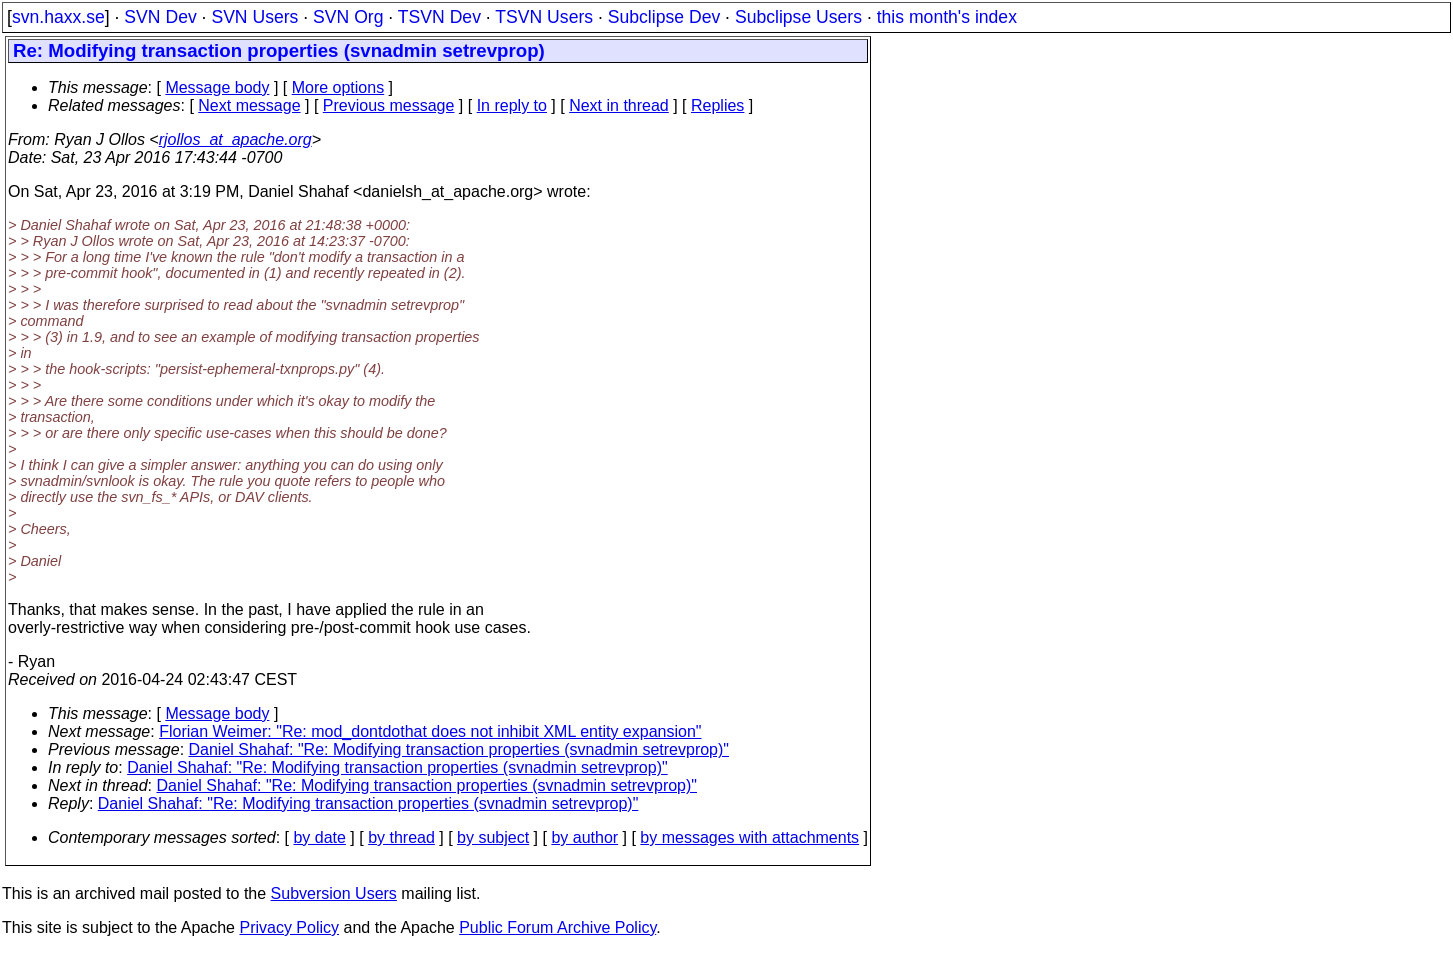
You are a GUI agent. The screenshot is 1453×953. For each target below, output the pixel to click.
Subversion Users (334, 893)
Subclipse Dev (664, 17)
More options (338, 87)
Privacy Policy (289, 927)
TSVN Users (544, 17)
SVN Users (254, 17)
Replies (717, 105)
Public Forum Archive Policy (557, 927)
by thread (401, 837)
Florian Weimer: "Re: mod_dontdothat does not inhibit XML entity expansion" (430, 731)
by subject (493, 837)
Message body (217, 87)
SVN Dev (160, 17)
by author (584, 837)
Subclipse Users (798, 17)
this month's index (947, 17)
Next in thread (619, 105)
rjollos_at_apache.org (235, 139)
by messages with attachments (749, 837)
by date (319, 837)
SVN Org (348, 17)
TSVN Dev (439, 17)
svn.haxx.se (58, 17)
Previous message (389, 105)
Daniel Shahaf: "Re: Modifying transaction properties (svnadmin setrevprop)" (459, 749)
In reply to (512, 105)
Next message (249, 105)
